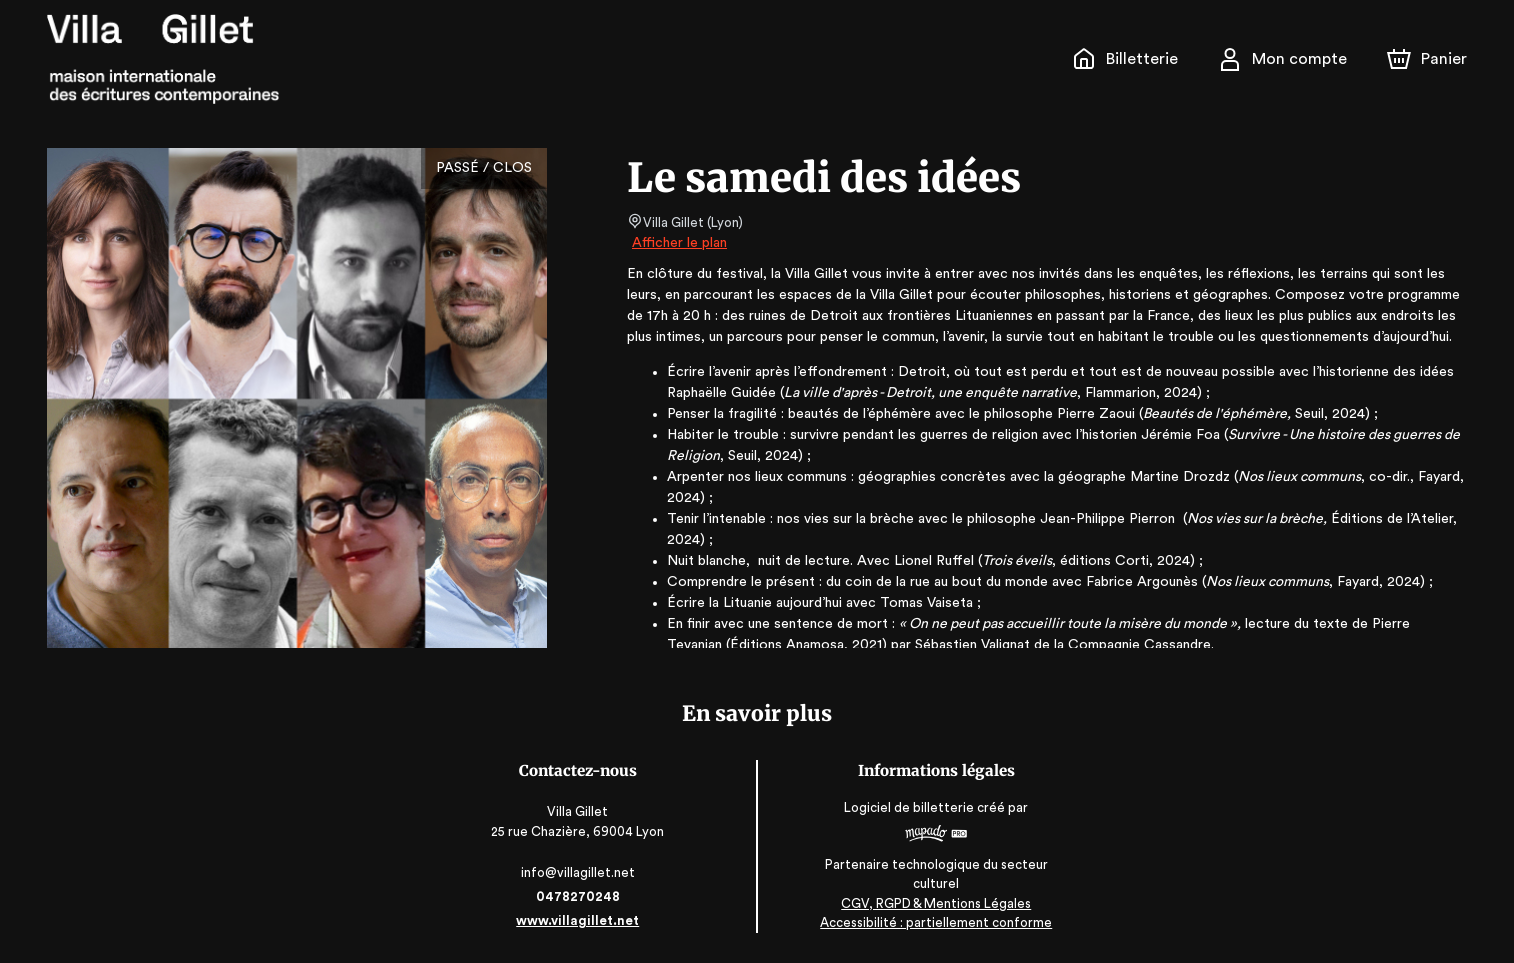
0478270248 (579, 896)
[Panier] (1427, 59)
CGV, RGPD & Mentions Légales (935, 903)
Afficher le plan (678, 243)
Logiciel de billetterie (909, 807)
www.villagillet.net (579, 920)
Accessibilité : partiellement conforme (935, 923)
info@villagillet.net (579, 872)
